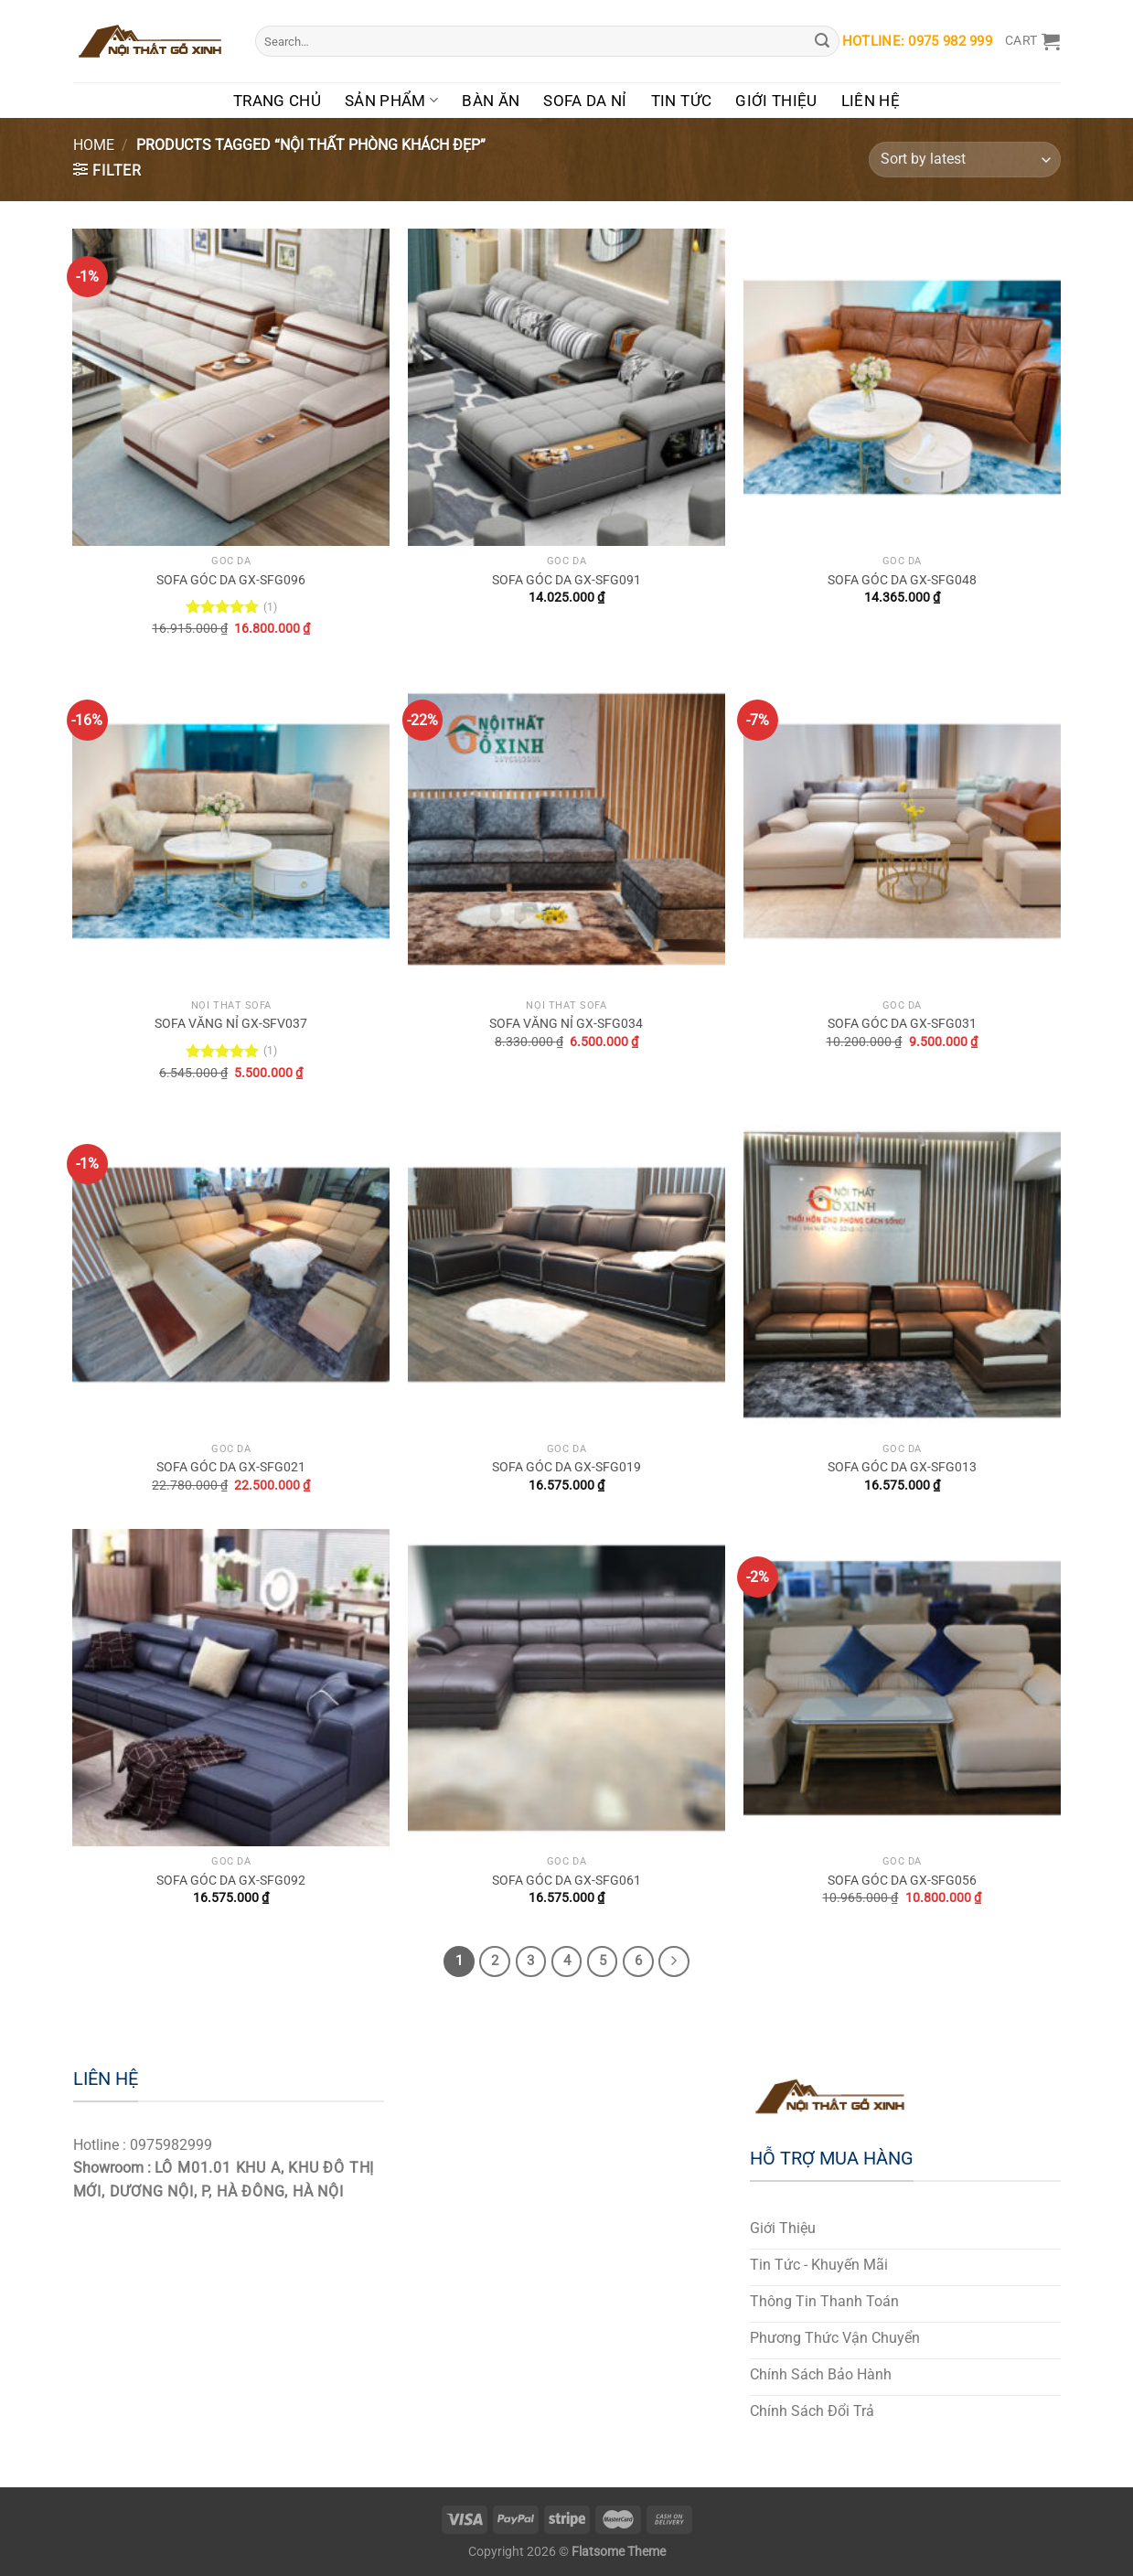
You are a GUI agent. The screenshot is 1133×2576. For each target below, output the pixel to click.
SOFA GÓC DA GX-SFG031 (902, 1023)
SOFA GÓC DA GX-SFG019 (566, 1467)
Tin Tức (681, 100)
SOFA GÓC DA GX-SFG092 (230, 1880)
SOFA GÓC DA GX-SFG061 (566, 1880)
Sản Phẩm (391, 100)
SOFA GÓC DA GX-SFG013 (902, 1467)
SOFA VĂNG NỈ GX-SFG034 (566, 1023)
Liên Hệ (870, 100)
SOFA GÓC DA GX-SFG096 (230, 580)
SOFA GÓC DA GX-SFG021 (230, 1467)
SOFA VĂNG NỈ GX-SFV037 (231, 1023)
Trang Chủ (277, 100)
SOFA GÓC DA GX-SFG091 (566, 580)
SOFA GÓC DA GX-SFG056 (902, 1880)
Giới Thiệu (776, 100)
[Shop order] (964, 159)
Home (93, 145)
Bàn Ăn (490, 100)
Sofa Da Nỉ (584, 100)
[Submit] (823, 41)
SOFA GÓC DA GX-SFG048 (902, 580)
